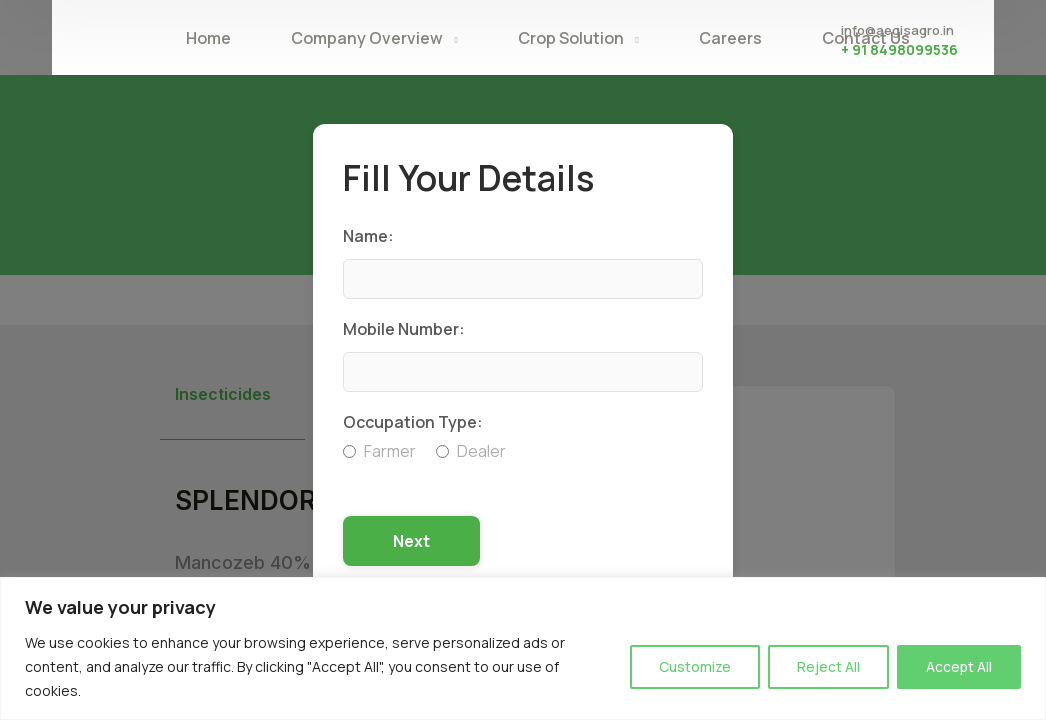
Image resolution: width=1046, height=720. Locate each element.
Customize (695, 666)
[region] (523, 648)
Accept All (959, 666)
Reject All (828, 666)
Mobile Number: (404, 329)
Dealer (471, 451)
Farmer (379, 451)
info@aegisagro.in (897, 30)
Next (411, 541)
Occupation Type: (413, 422)
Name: (368, 236)
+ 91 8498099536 (899, 49)
